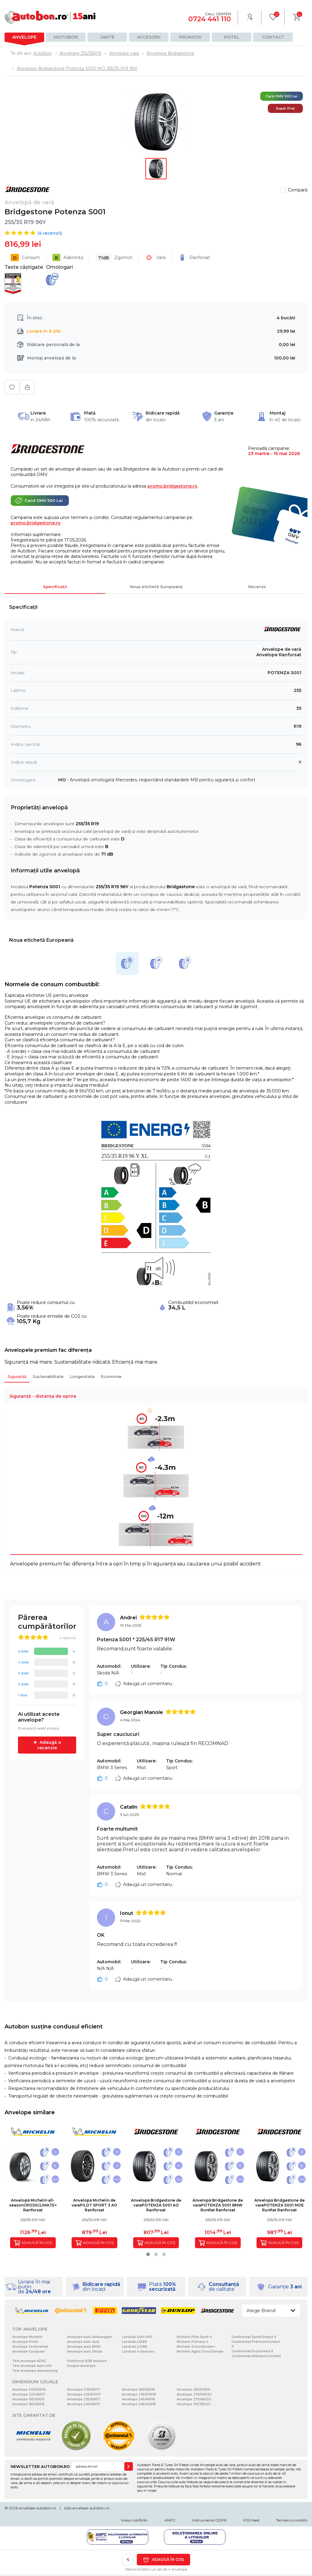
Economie (111, 1376)
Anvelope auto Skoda (84, 2351)
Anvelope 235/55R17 (83, 2399)
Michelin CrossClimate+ (196, 2347)
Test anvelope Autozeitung (35, 2371)
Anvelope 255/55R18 (138, 2390)
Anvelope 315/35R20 (194, 2404)
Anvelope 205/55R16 (29, 2390)
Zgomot (114, 257)
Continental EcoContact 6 (252, 2351)
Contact (273, 37)
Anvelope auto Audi (83, 2342)
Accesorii (149, 37)
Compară (297, 190)
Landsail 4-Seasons (138, 2351)
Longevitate (82, 1376)
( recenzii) (49, 233)
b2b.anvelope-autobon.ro (86, 2508)
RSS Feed (251, 2520)
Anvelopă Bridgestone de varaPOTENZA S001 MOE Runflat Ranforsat (279, 2205)
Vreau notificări (134, 2520)
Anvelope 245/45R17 (83, 2404)
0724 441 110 (209, 19)
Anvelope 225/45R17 (28, 2394)
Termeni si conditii (291, 2520)
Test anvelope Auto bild (31, 2366)
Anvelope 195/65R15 (28, 2399)
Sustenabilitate (48, 1376)
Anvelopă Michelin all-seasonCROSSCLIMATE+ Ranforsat (33, 2205)
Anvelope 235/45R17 (83, 2390)
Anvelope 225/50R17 (84, 2394)
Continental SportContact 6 (254, 2337)
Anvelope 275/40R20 (194, 2394)
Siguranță (17, 1376)
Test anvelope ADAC (29, 2361)
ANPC (170, 2520)
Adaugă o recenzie (49, 1745)
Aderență (67, 257)
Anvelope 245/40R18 (139, 2404)
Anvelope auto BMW (84, 2347)
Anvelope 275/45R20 (194, 2399)
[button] (148, 2254)
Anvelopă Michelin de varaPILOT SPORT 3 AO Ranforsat (94, 2205)
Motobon (66, 37)
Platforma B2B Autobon (87, 2361)
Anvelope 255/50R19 (193, 2390)
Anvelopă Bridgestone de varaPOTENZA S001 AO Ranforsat (156, 2205)
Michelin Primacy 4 (192, 2342)
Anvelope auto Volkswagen (89, 2337)
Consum (25, 257)
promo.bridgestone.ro (172, 486)
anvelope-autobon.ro (37, 2508)
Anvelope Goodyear (28, 2351)
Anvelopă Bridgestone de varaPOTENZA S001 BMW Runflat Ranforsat (218, 2205)
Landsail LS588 (134, 2342)
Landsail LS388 (134, 2347)
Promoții (190, 37)
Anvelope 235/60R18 (139, 2394)
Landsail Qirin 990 (137, 2337)
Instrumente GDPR (209, 2520)
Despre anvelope (81, 2366)
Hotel (231, 37)
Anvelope (24, 37)
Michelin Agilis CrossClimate (200, 2351)
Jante (107, 37)
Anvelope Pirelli (25, 2342)
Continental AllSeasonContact (256, 2356)
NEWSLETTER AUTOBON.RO (40, 2466)
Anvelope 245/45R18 (138, 2399)
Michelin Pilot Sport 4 (194, 2337)
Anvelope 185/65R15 (28, 2404)
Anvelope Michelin (27, 2337)
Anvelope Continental (30, 2347)
